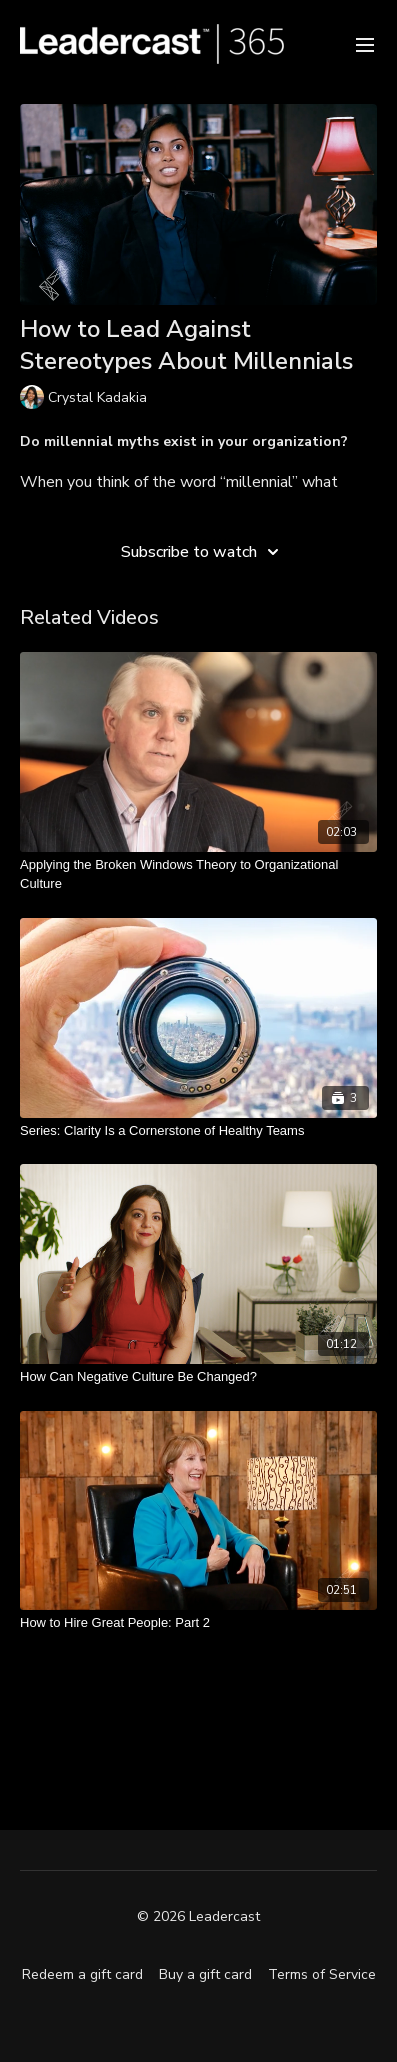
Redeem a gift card (82, 1974)
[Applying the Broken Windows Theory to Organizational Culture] (198, 874)
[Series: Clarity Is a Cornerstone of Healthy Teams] (198, 1131)
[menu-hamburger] (365, 43)
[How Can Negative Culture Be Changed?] (198, 1377)
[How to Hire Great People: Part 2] (198, 1623)
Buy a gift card (205, 1974)
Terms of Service (322, 1974)
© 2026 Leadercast (198, 1917)
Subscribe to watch (203, 552)
